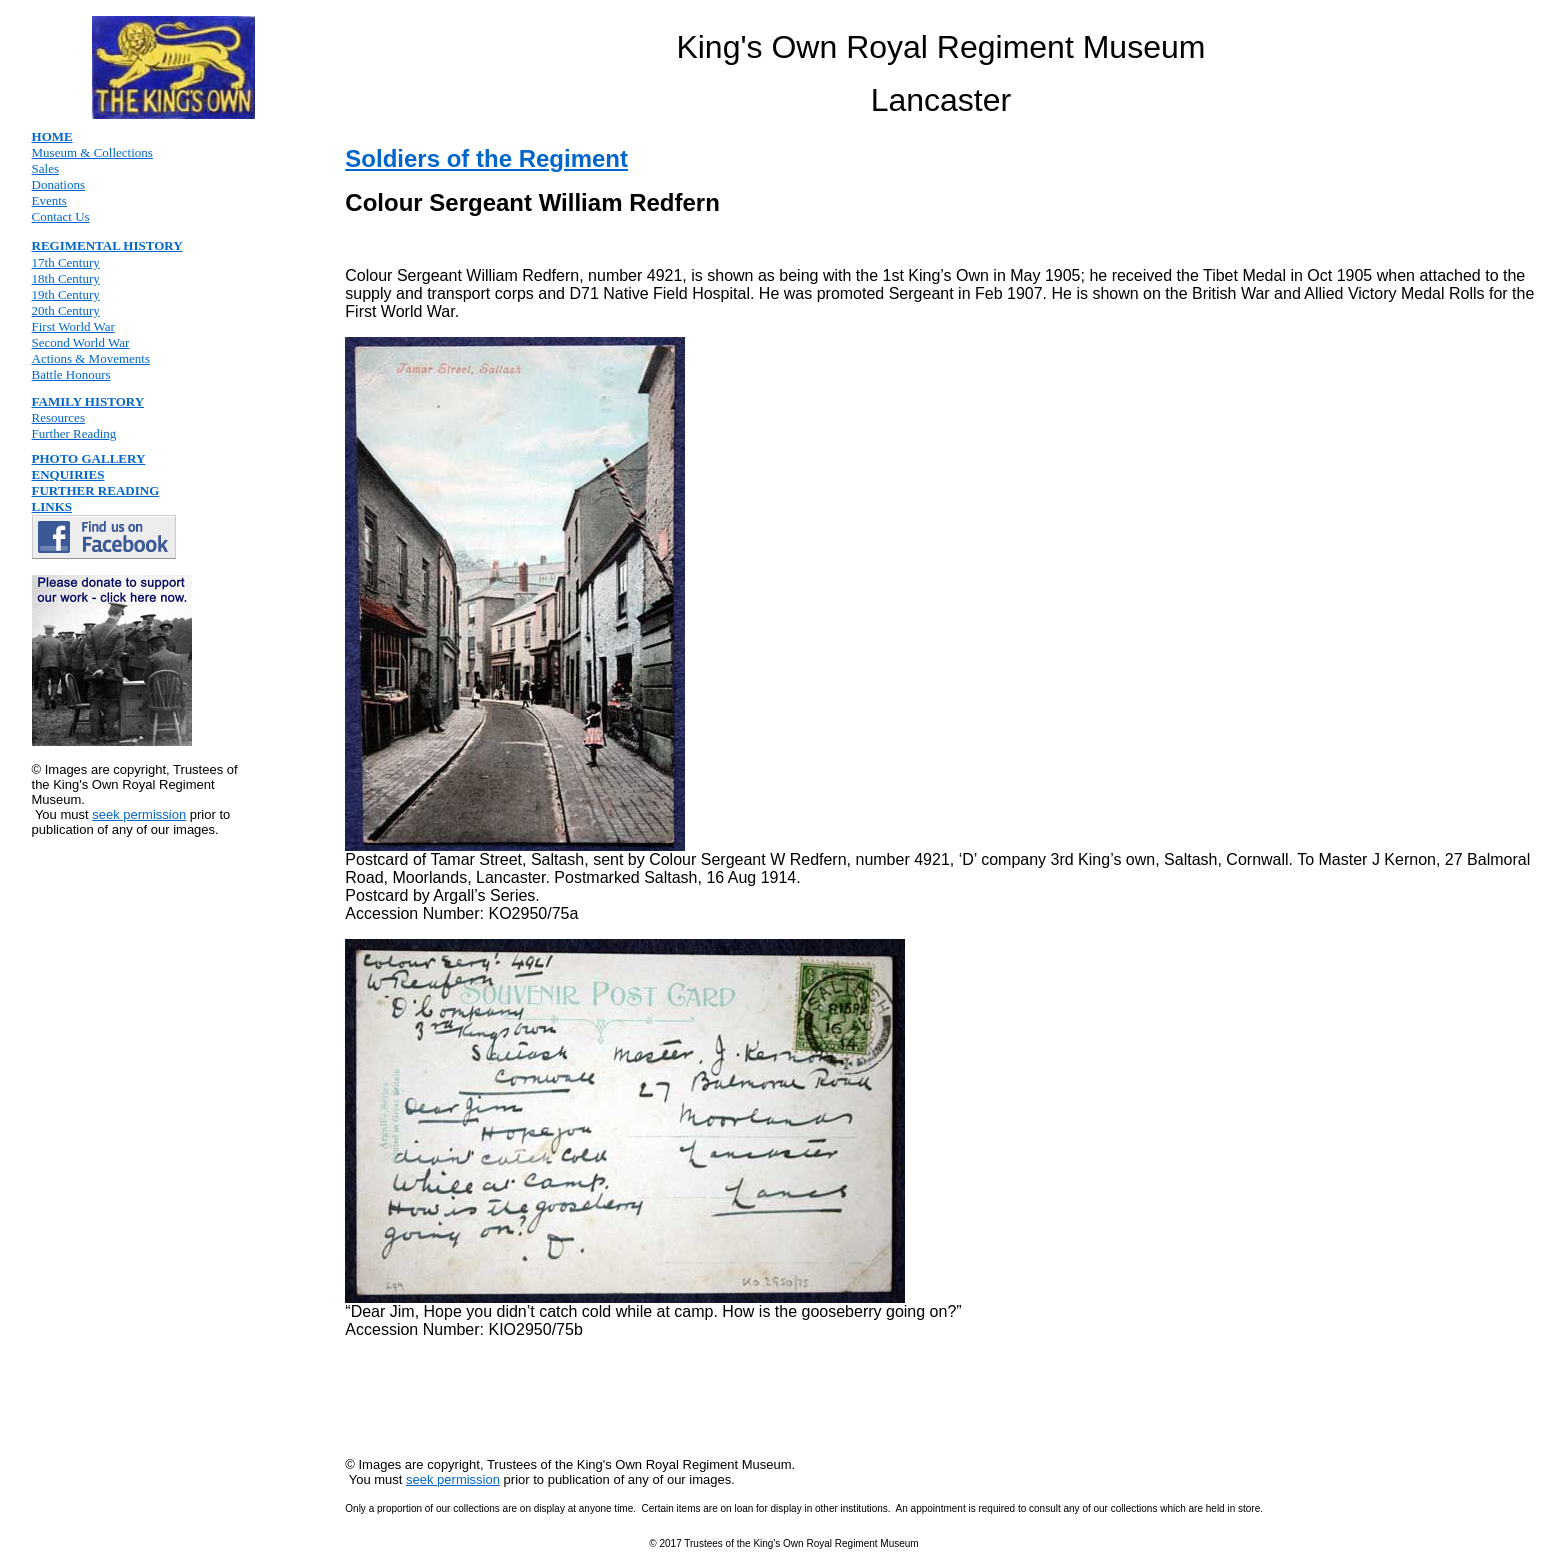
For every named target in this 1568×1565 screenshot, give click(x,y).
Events (49, 200)
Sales (45, 168)
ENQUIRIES (68, 474)
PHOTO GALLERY (89, 458)
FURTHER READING (96, 490)
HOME (52, 136)
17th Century (66, 262)
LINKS (52, 506)
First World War (73, 326)
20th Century (66, 310)
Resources (58, 417)
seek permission (139, 814)
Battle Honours (71, 374)
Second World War (81, 342)
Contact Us (61, 216)
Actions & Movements (91, 358)
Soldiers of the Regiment (486, 158)
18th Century (66, 278)
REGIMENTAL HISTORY (107, 245)
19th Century (66, 294)
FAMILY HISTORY (88, 401)
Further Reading (74, 433)
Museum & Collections (92, 152)
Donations (58, 184)
